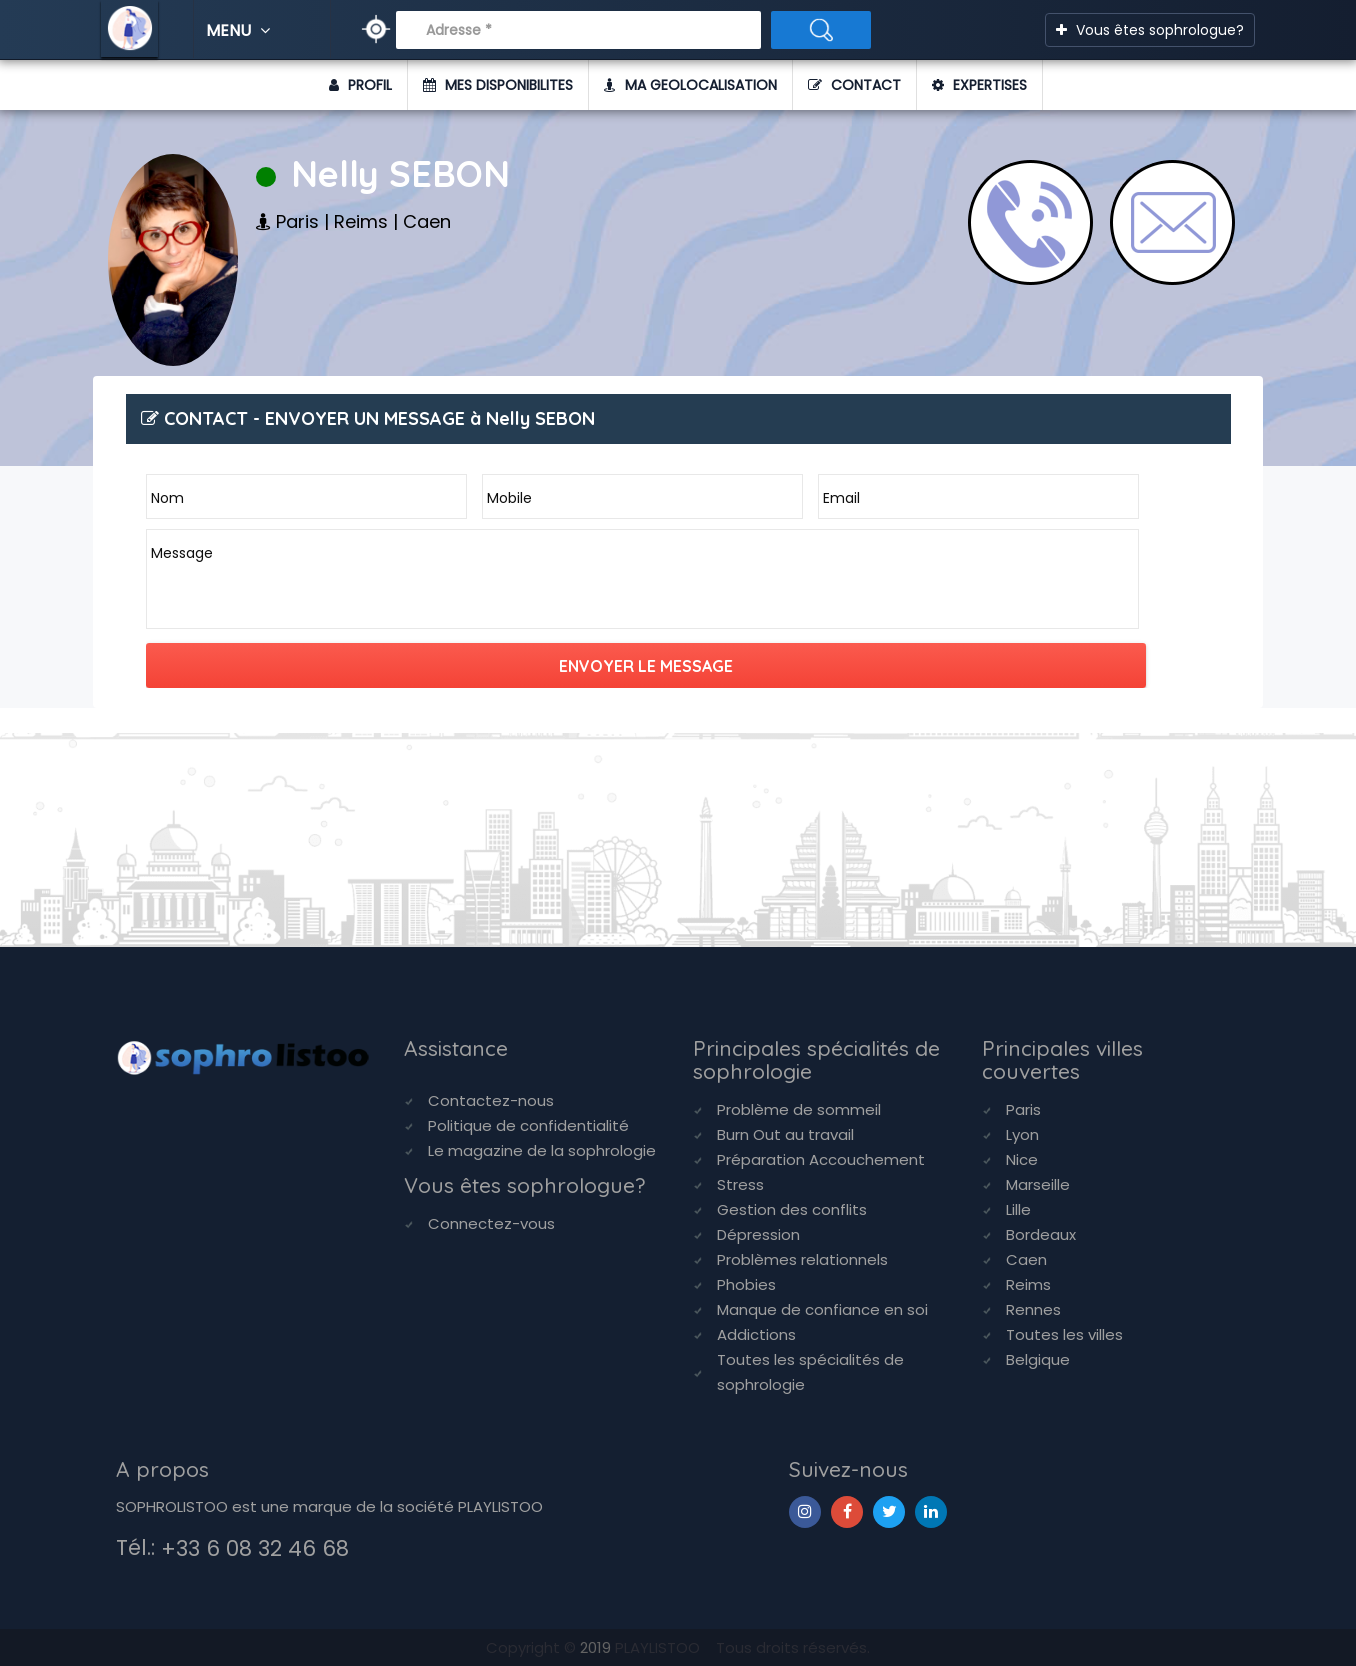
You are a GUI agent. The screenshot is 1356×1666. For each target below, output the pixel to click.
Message (182, 553)
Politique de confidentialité (528, 1125)
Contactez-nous (491, 1100)
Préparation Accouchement (821, 1159)
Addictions (756, 1334)
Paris (1023, 1109)
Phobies (746, 1284)
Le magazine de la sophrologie (542, 1150)
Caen (1026, 1259)
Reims (1028, 1284)
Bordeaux (1041, 1234)
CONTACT (854, 85)
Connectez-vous (491, 1223)
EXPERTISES (979, 85)
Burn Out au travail (785, 1134)
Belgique (1038, 1359)
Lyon (1022, 1134)
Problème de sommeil (799, 1109)
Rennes (1033, 1309)
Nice (1022, 1159)
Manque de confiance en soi (822, 1309)
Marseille (1038, 1184)
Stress (740, 1184)
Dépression (758, 1234)
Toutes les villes (1064, 1334)
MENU (240, 30)
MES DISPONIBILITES (498, 85)
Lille (1018, 1209)
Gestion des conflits (792, 1209)
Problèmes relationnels (802, 1259)
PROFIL (360, 85)
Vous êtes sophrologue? (1150, 30)
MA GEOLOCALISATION (690, 85)
